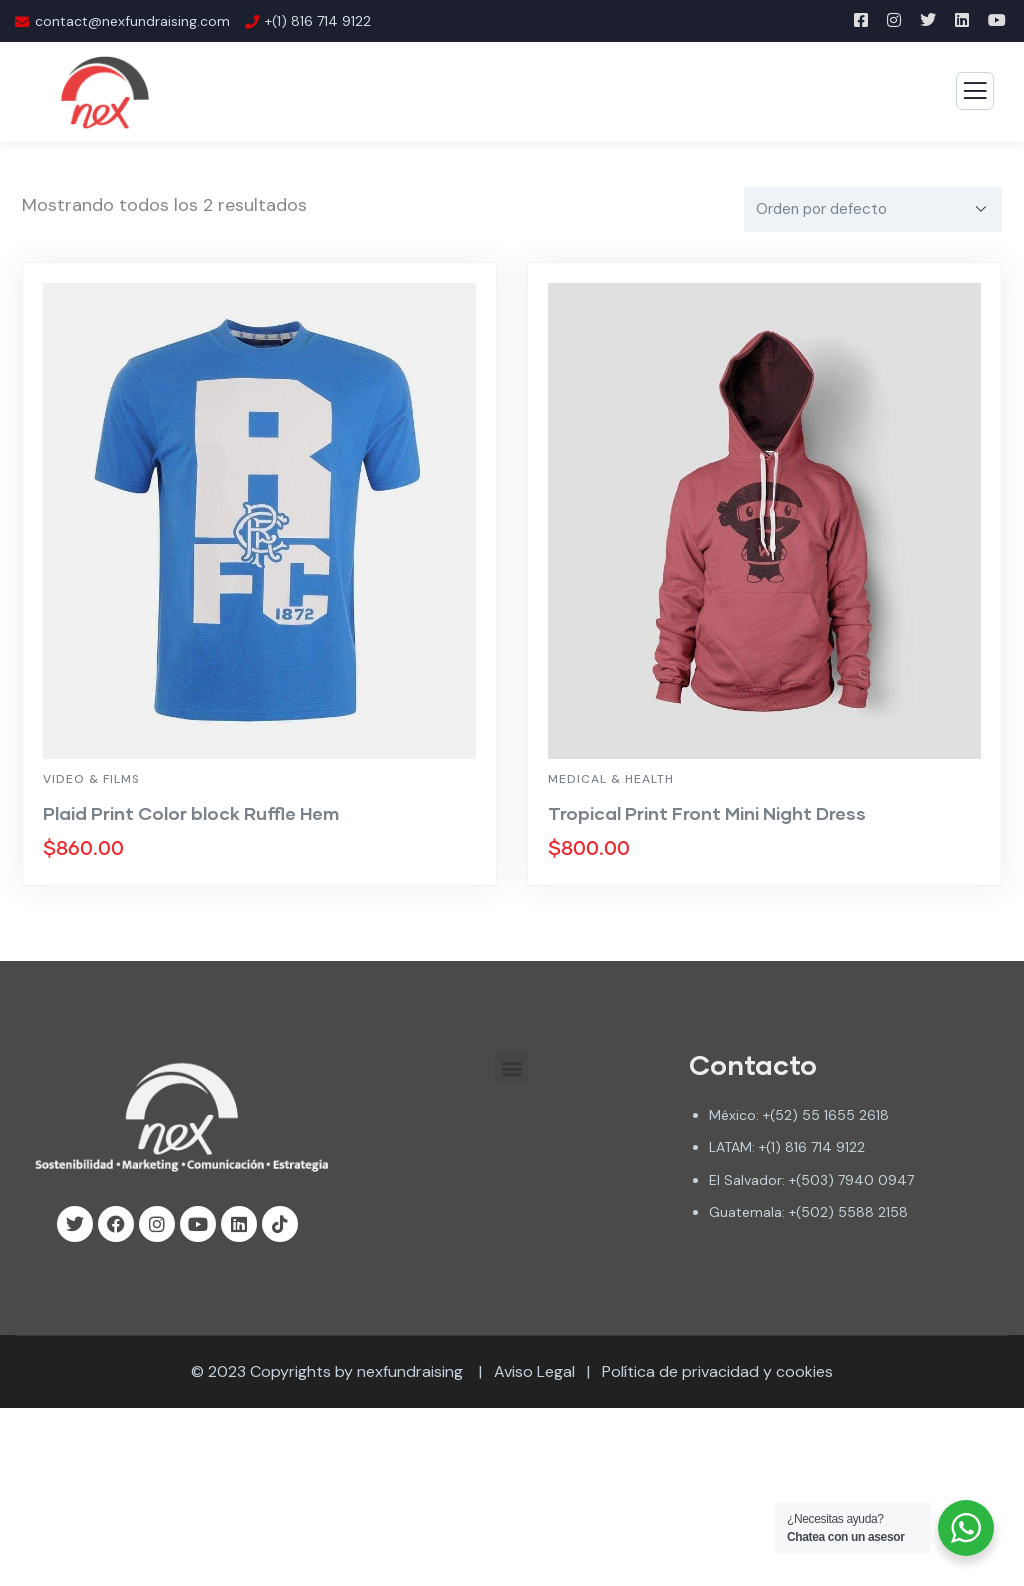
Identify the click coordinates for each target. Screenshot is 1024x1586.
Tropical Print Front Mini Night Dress (707, 813)
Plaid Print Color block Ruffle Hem (191, 813)
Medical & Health (611, 779)
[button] (511, 1067)
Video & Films (91, 779)
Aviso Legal (534, 1371)
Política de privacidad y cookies (717, 1371)
